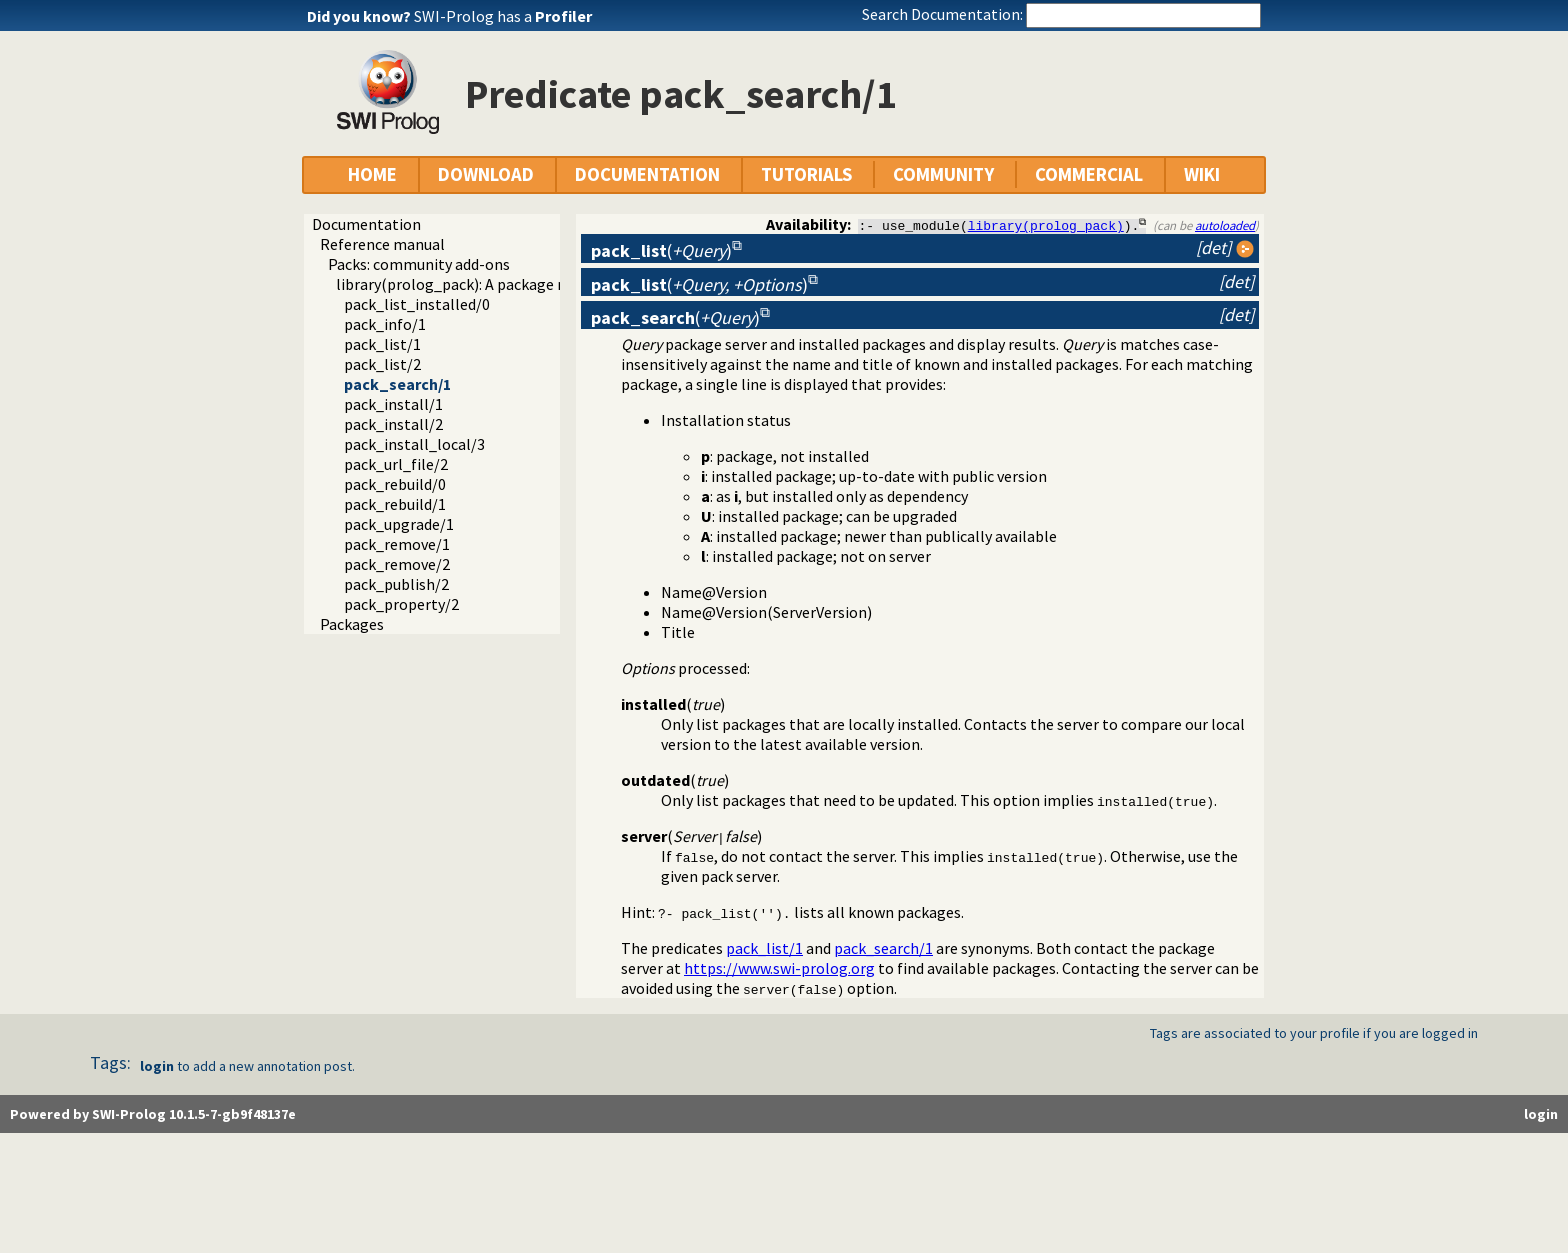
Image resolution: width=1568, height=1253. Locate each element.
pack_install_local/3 (414, 444)
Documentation (366, 224)
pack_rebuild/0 (395, 484)
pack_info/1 (385, 324)
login (157, 1066)
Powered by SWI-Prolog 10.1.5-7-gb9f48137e (153, 1114)
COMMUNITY (943, 174)
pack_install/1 (393, 404)
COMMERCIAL (1089, 174)
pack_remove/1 (397, 544)
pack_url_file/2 (396, 464)
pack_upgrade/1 (399, 524)
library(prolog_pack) (1046, 225)
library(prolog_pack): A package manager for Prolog (515, 284)
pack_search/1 (397, 384)
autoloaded (1225, 225)
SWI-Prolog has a (503, 16)
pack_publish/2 (396, 584)
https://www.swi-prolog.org (779, 968)
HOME (372, 174)
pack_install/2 (393, 424)
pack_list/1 (382, 344)
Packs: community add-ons (419, 264)
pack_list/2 (382, 364)
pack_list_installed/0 (417, 304)
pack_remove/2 (397, 564)
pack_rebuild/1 (395, 504)
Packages (352, 624)
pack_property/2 (401, 604)
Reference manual (382, 244)
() (661, 250)
